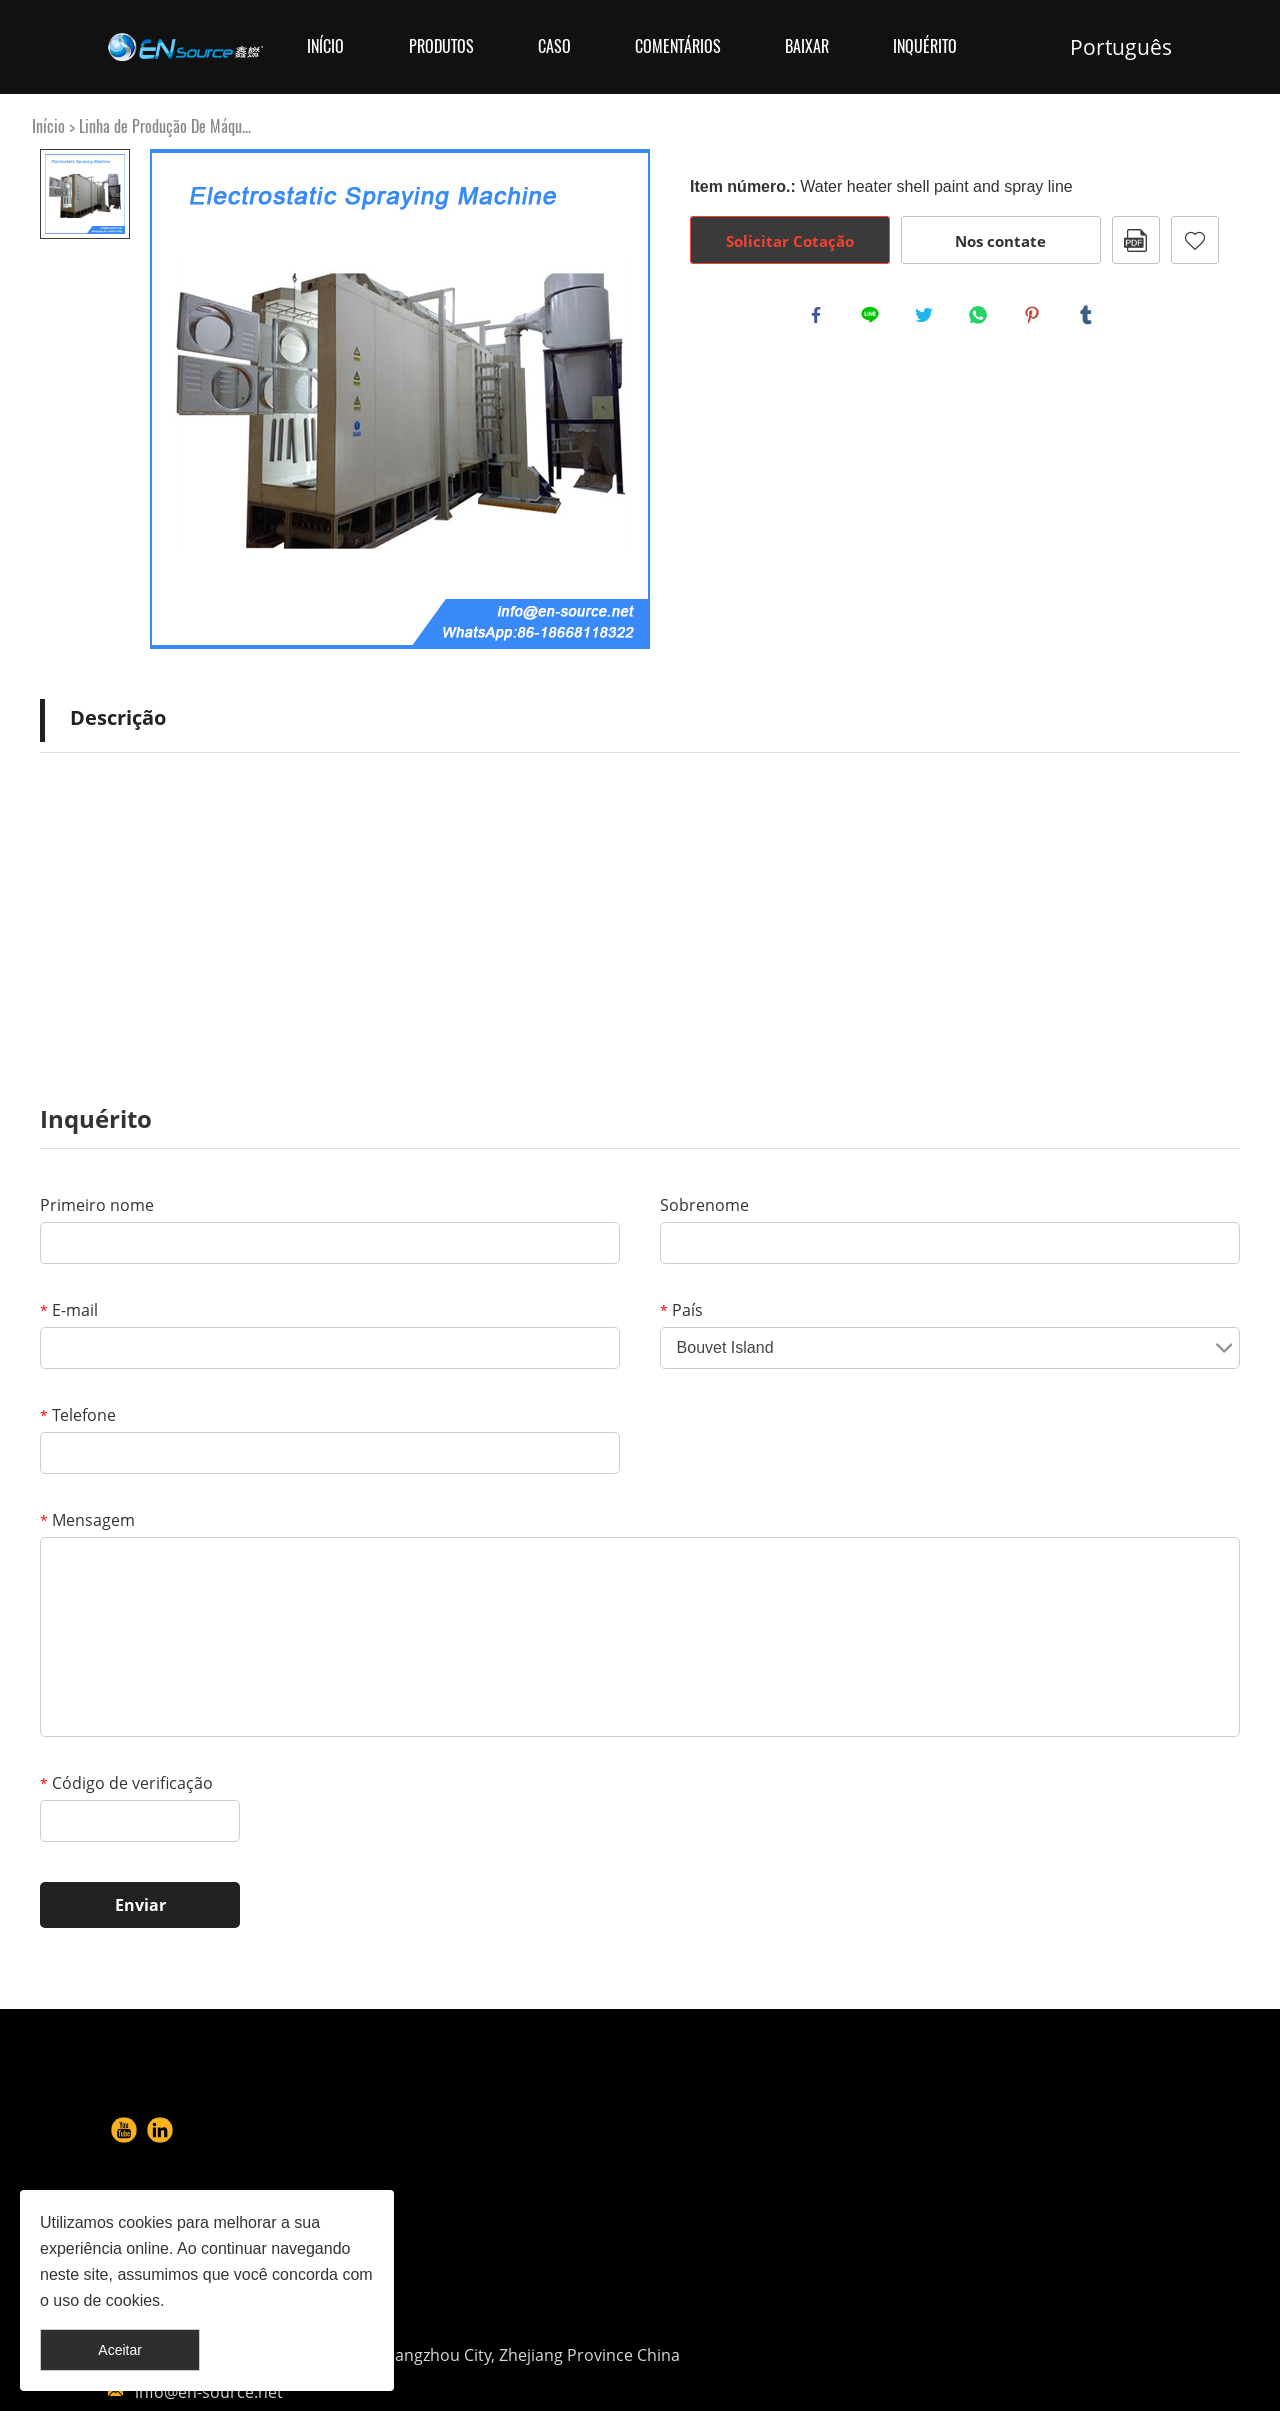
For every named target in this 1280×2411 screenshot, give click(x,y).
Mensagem (87, 1520)
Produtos (441, 46)
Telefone (78, 1415)
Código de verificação (126, 1783)
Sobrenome (704, 1205)
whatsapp (982, 319)
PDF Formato (1136, 240)
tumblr (1090, 319)
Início (325, 46)
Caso (554, 46)
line (874, 319)
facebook (820, 319)
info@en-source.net (794, 2278)
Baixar (807, 46)
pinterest (1036, 319)
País (681, 1310)
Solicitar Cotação (790, 241)
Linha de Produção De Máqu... (165, 126)
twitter (928, 319)
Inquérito (925, 46)
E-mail (69, 1310)
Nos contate (1000, 241)
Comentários (678, 46)
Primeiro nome (97, 1205)
